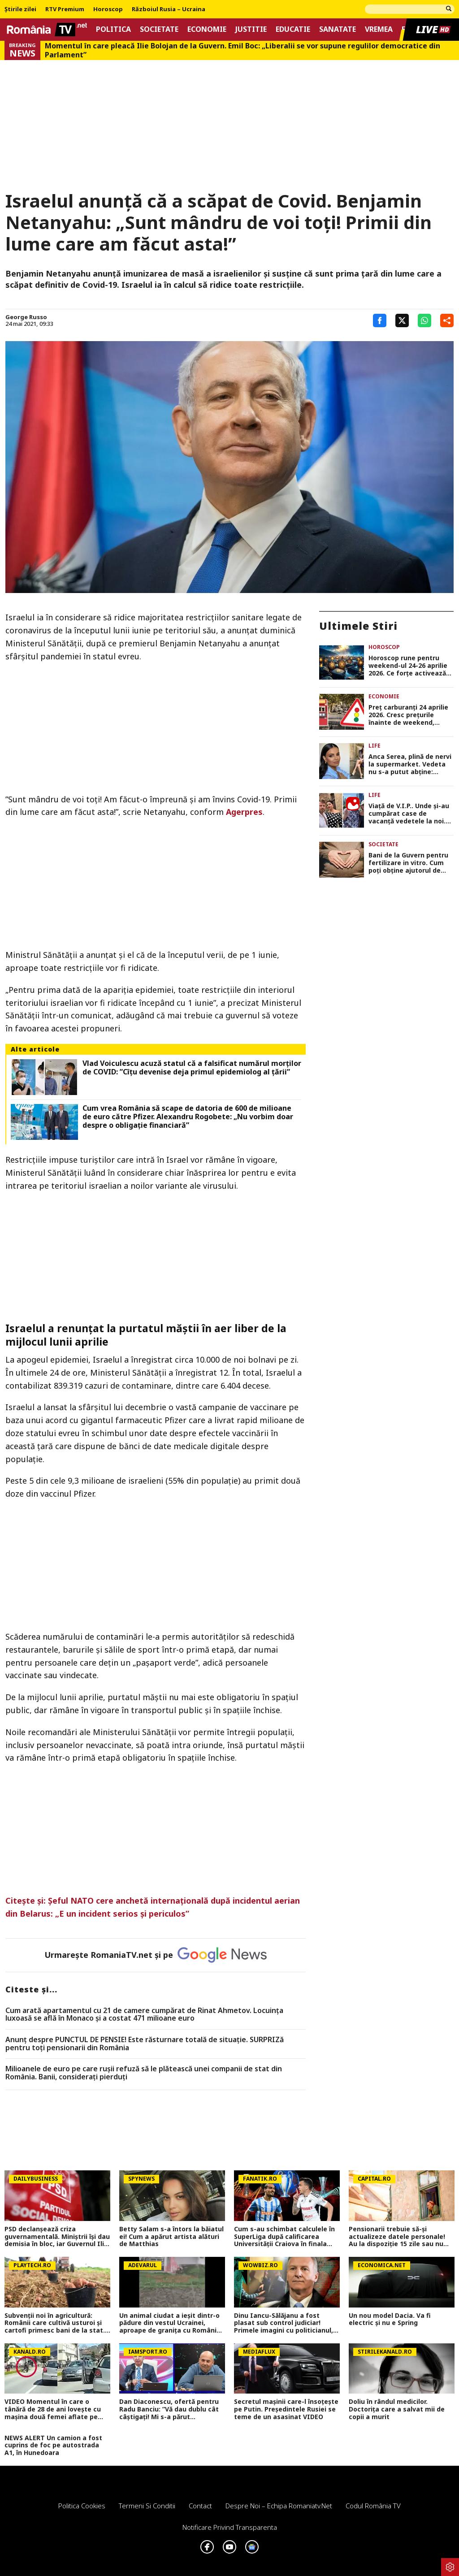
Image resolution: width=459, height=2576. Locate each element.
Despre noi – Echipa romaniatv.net (278, 2506)
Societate (159, 29)
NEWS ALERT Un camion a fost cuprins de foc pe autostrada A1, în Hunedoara (53, 2445)
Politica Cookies (81, 2506)
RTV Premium (64, 9)
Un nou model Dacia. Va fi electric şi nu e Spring (390, 2319)
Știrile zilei (20, 9)
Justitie (251, 29)
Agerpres (244, 811)
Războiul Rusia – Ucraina (168, 9)
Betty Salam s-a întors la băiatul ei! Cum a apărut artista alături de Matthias (171, 2236)
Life (374, 745)
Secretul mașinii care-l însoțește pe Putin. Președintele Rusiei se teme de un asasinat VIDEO (286, 2409)
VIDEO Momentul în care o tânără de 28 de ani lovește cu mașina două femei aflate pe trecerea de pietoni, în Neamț (52, 2409)
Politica (113, 29)
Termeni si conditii (147, 2506)
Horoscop (108, 9)
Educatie (293, 29)
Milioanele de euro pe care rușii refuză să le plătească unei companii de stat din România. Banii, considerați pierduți (143, 2073)
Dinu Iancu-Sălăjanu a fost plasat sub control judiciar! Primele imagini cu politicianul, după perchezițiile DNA (283, 2323)
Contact (200, 2506)
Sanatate (337, 29)
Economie (206, 29)
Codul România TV (373, 2506)
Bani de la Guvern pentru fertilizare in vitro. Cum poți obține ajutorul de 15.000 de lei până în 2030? (410, 863)
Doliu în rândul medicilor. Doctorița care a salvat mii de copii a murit (397, 2409)
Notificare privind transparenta (229, 2527)
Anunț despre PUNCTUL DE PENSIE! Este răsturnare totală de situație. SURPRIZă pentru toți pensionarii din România (144, 2044)
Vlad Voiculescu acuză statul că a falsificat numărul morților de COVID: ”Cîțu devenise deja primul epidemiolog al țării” (191, 1067)
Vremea (379, 29)
